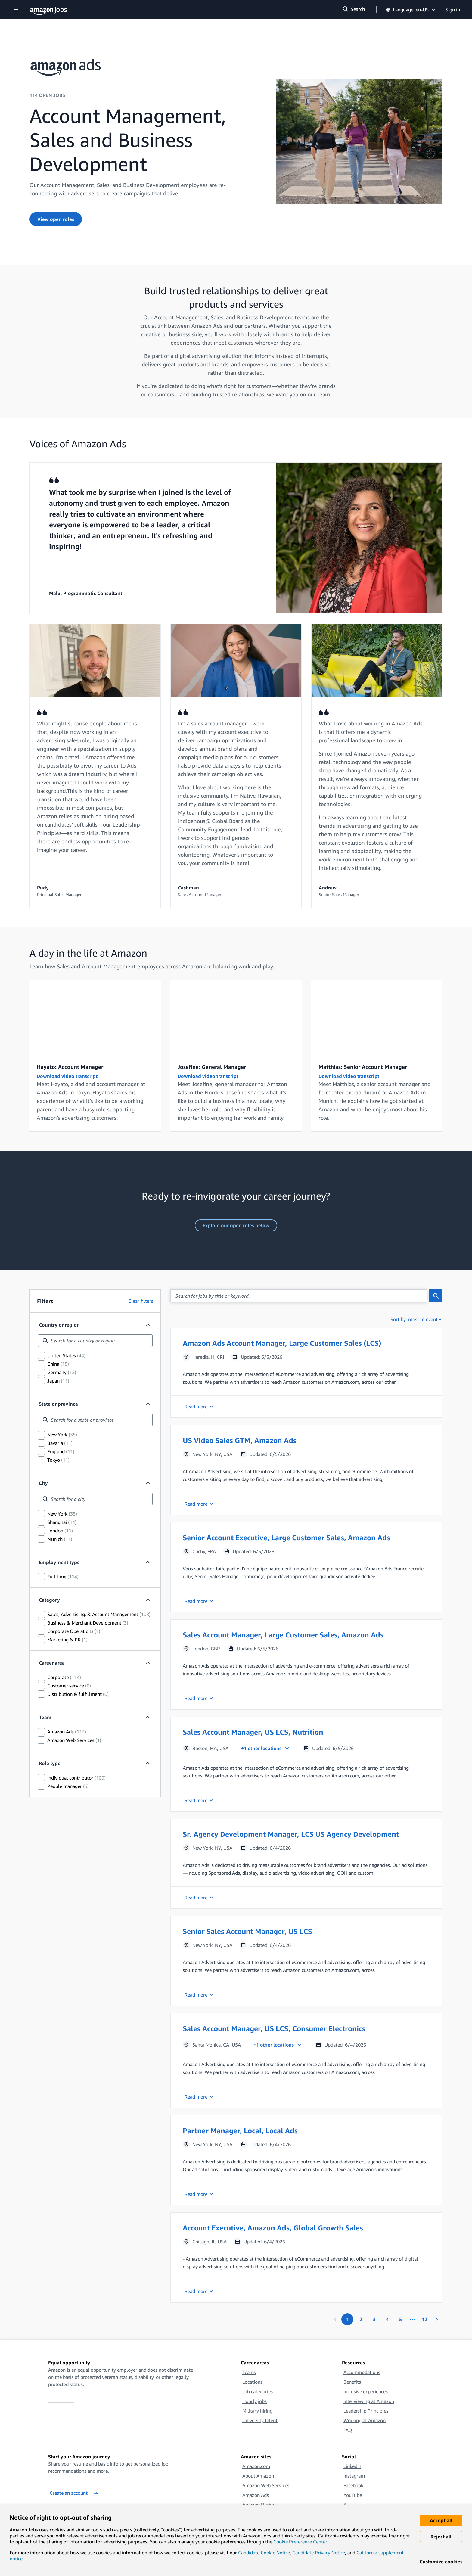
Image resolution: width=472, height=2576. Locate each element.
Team (45, 1717)
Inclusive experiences (365, 2391)
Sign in (453, 10)
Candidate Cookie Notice (264, 2553)
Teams (249, 2372)
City (43, 1483)
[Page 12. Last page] (424, 2319)
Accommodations (361, 2372)
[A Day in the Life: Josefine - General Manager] (236, 1017)
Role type (50, 1763)
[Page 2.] (361, 2319)
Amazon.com (256, 2466)
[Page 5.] (400, 2319)
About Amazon (258, 2476)
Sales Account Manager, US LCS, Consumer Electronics (274, 2028)
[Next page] (436, 2319)
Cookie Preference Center (300, 2542)
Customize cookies (441, 2562)
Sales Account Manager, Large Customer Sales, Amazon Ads (283, 1635)
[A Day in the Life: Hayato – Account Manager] (95, 1017)
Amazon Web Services (265, 2485)
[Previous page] (335, 2319)
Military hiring (257, 2411)
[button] (306, 1373)
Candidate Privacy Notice (318, 2553)
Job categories (257, 2391)
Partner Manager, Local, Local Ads (240, 2130)
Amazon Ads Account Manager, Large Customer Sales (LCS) (282, 1343)
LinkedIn (352, 2466)
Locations (252, 2382)
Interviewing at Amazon (368, 2401)
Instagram (354, 2476)
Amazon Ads (255, 2495)
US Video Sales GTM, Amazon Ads (240, 1440)
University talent (260, 2420)
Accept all (441, 2520)
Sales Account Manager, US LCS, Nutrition (253, 1732)
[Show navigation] (16, 10)
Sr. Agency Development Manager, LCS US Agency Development (291, 1834)
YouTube (352, 2495)
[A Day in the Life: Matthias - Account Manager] (376, 1017)
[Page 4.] (387, 2319)
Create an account (74, 2493)
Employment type (59, 1562)
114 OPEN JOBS (47, 95)
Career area (52, 1663)
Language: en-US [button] (411, 10)
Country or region (59, 1325)
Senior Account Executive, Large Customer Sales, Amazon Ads (286, 1537)
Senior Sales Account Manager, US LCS (247, 1931)
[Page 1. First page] (347, 2319)
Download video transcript (67, 1076)
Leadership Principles (365, 2411)
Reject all (441, 2537)
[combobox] (95, 1340)
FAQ (347, 2430)
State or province (58, 1404)
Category (49, 1600)
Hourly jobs (254, 2401)
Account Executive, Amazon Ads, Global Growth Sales (273, 2228)
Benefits (352, 2382)
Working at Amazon (364, 2420)
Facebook (353, 2485)
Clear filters (140, 1301)
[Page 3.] (374, 2319)
